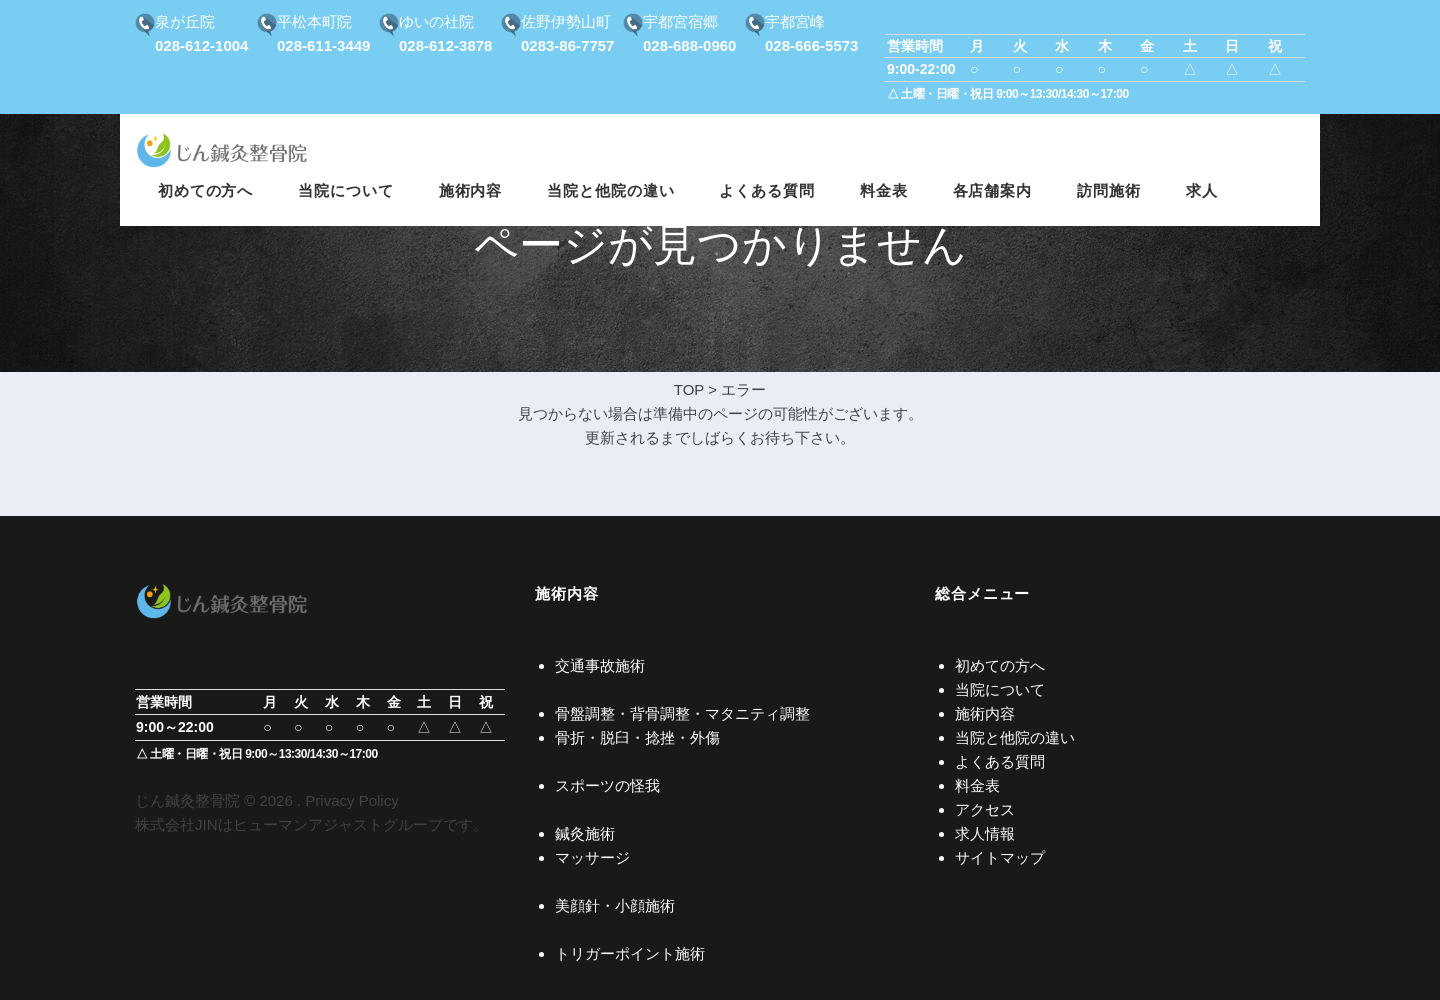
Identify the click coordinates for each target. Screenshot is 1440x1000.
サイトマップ (1000, 857)
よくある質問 (1000, 761)
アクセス (985, 809)
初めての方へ (1000, 665)
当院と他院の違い (1015, 737)
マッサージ (592, 857)
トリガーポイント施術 (630, 953)
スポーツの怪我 (607, 785)
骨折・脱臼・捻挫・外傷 (637, 737)
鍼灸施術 (585, 833)
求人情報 (985, 833)
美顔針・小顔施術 (615, 905)
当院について (1000, 689)
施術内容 (985, 713)
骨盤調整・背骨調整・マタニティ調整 (682, 713)
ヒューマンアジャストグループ (338, 824)
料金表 (977, 785)
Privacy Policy (351, 800)
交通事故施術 (600, 665)
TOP (689, 389)
